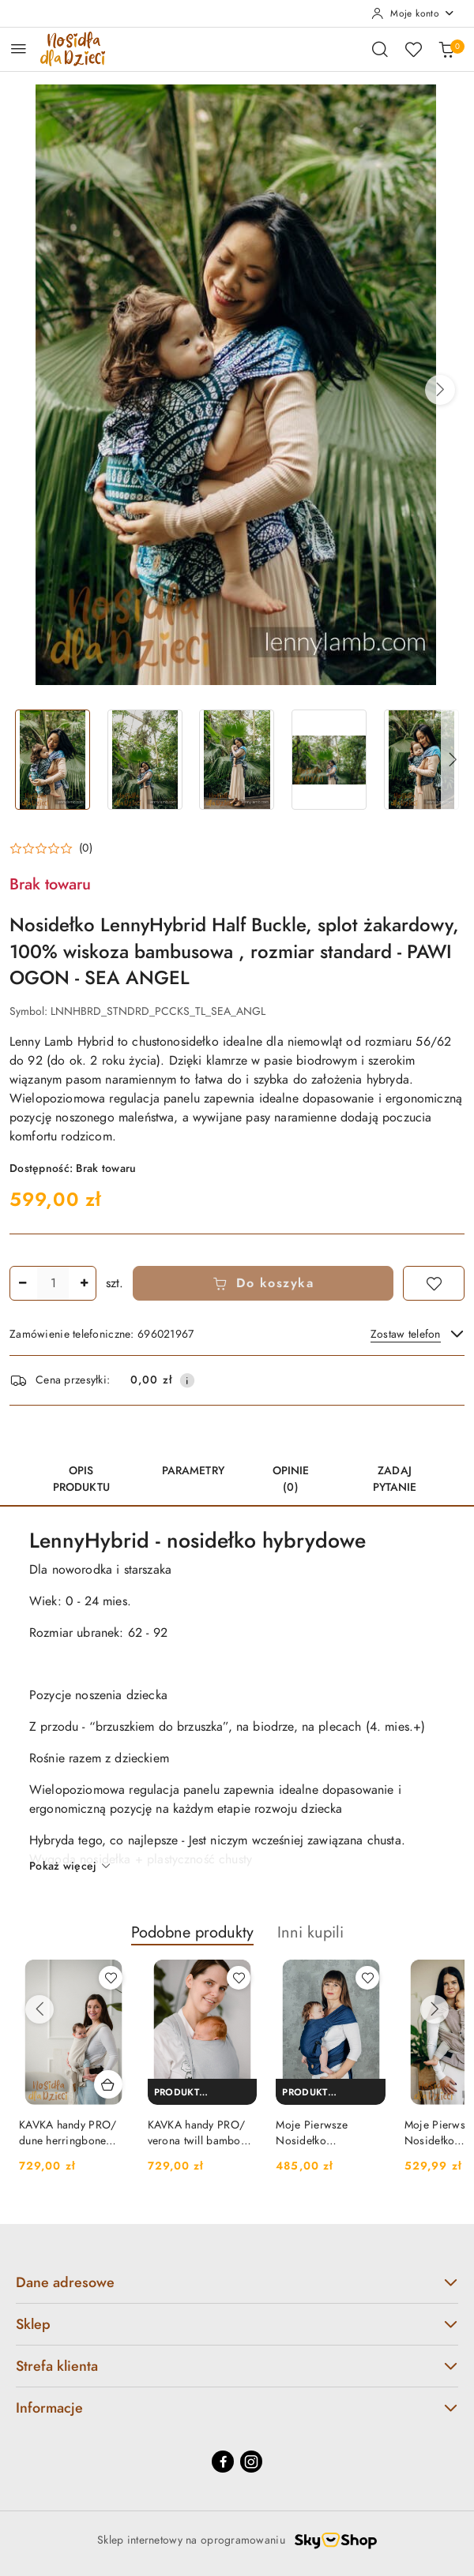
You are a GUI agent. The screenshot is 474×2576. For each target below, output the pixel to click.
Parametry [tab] (193, 1470)
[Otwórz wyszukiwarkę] (380, 49)
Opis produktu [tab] (81, 1479)
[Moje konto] (413, 13)
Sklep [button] (237, 2324)
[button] (440, 389)
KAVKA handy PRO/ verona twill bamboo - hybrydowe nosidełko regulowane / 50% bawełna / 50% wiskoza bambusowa (201, 2133)
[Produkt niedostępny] (203, 2092)
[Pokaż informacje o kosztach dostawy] (187, 1380)
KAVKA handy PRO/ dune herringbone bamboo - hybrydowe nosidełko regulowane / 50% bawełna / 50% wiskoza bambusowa (73, 2133)
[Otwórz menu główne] (18, 48)
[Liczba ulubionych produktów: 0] (413, 49)
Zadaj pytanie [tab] (395, 1479)
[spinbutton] (53, 1283)
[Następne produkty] (434, 2009)
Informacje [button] (237, 2407)
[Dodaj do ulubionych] (434, 1283)
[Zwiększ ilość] (84, 1283)
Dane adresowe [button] (237, 2282)
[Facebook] (223, 2462)
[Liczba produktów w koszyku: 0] (446, 49)
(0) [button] (85, 848)
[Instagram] (251, 2462)
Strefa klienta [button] (237, 2366)
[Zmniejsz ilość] (22, 1283)
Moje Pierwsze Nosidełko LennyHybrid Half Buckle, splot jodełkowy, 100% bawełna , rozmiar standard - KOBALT (321, 2133)
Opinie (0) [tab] (291, 1479)
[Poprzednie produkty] (39, 2009)
